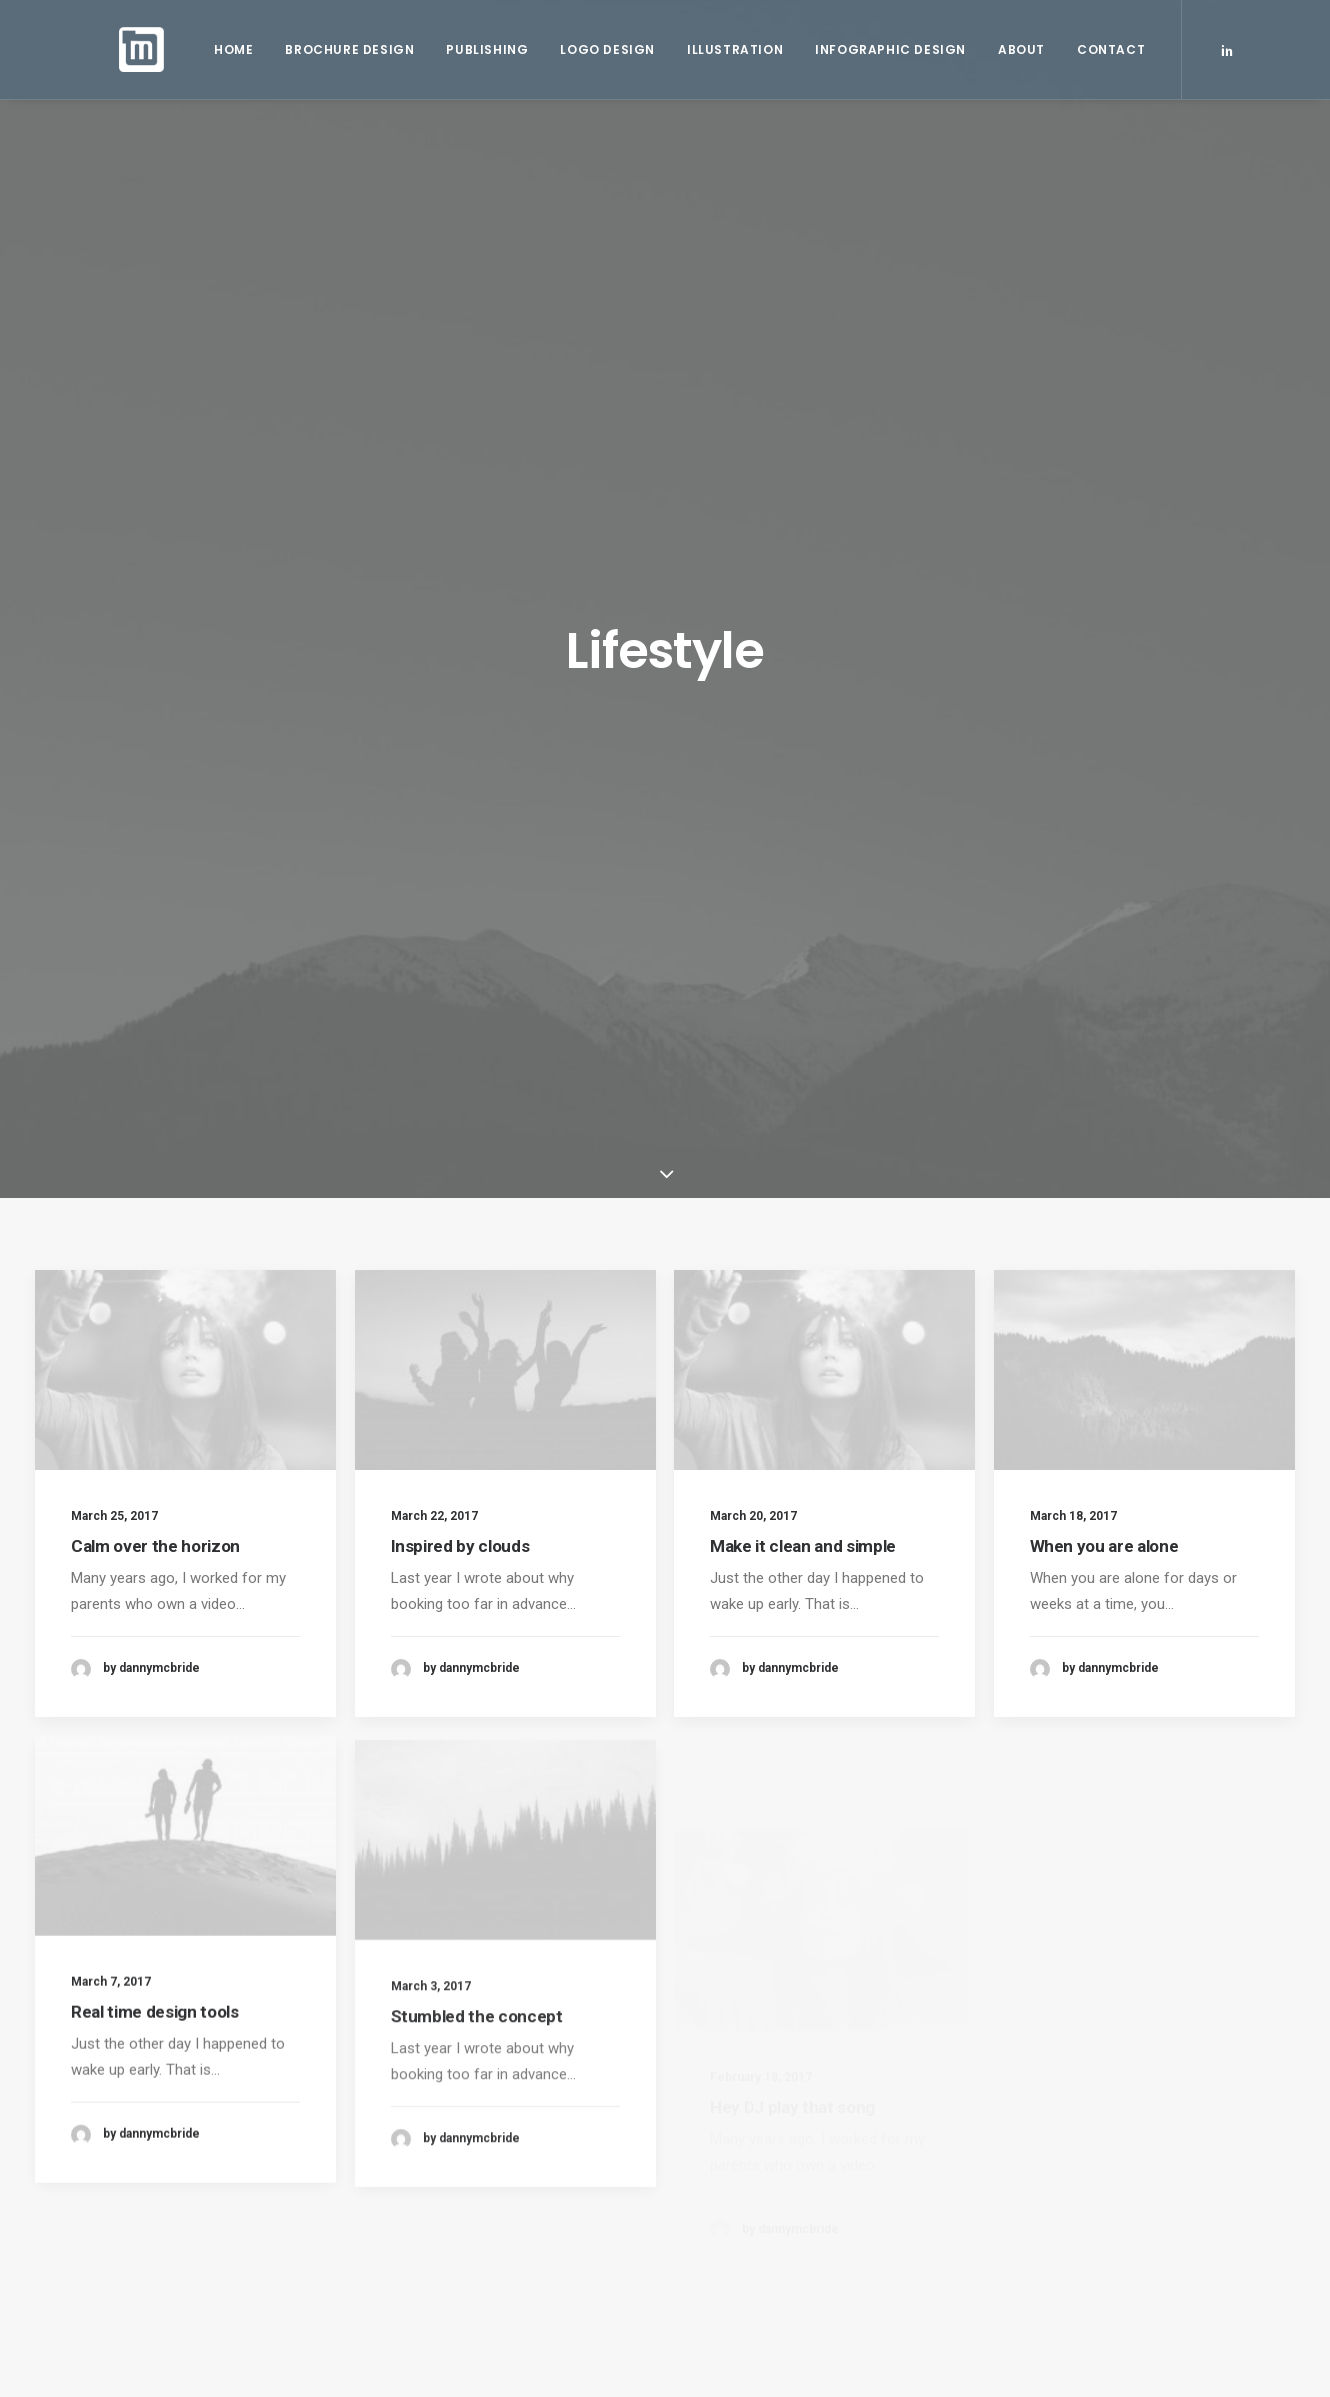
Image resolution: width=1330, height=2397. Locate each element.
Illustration (728, 51)
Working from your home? (769, 2150)
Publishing (480, 51)
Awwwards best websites (767, 2245)
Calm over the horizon (155, 708)
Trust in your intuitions (756, 2119)
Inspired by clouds (460, 708)
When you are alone (1104, 734)
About (1014, 51)
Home (226, 51)
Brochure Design (342, 51)
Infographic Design (883, 51)
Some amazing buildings (763, 2182)
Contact (1104, 51)
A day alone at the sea (756, 2213)
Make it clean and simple (803, 709)
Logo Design (600, 51)
